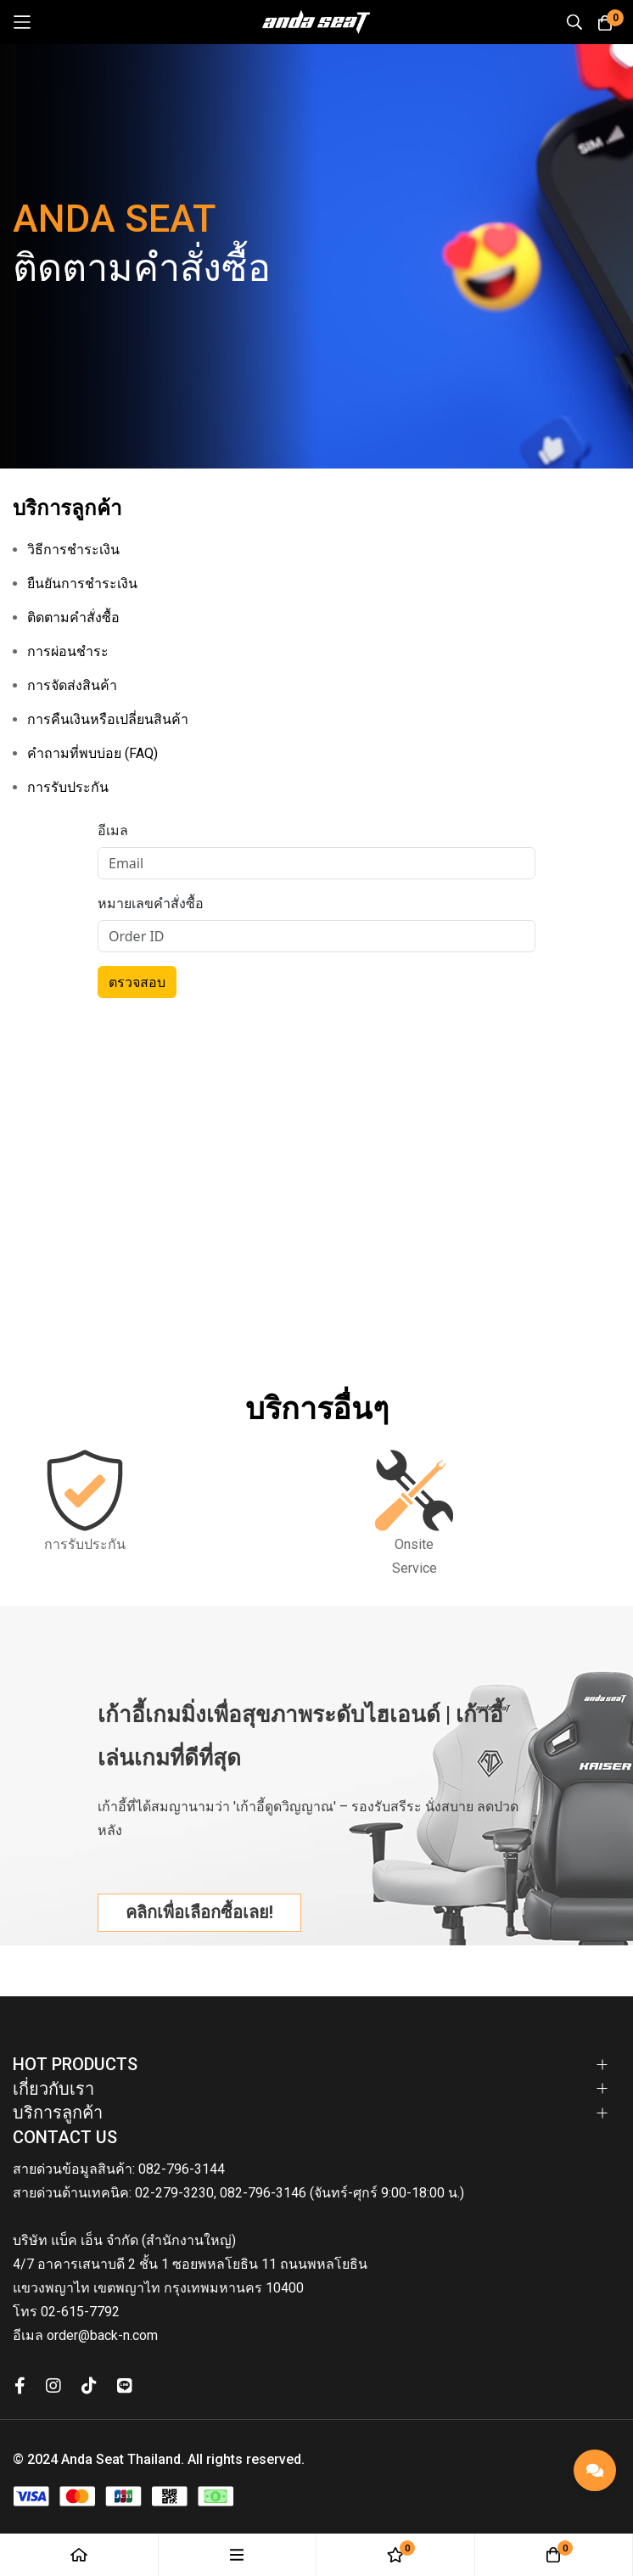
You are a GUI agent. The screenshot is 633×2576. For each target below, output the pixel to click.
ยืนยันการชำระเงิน (82, 583)
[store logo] (316, 22)
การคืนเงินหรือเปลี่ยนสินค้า (107, 719)
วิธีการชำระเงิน (73, 550)
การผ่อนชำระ (68, 651)
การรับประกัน (68, 787)
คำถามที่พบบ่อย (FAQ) (92, 753)
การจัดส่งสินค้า (72, 685)
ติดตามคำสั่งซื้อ (73, 617)
